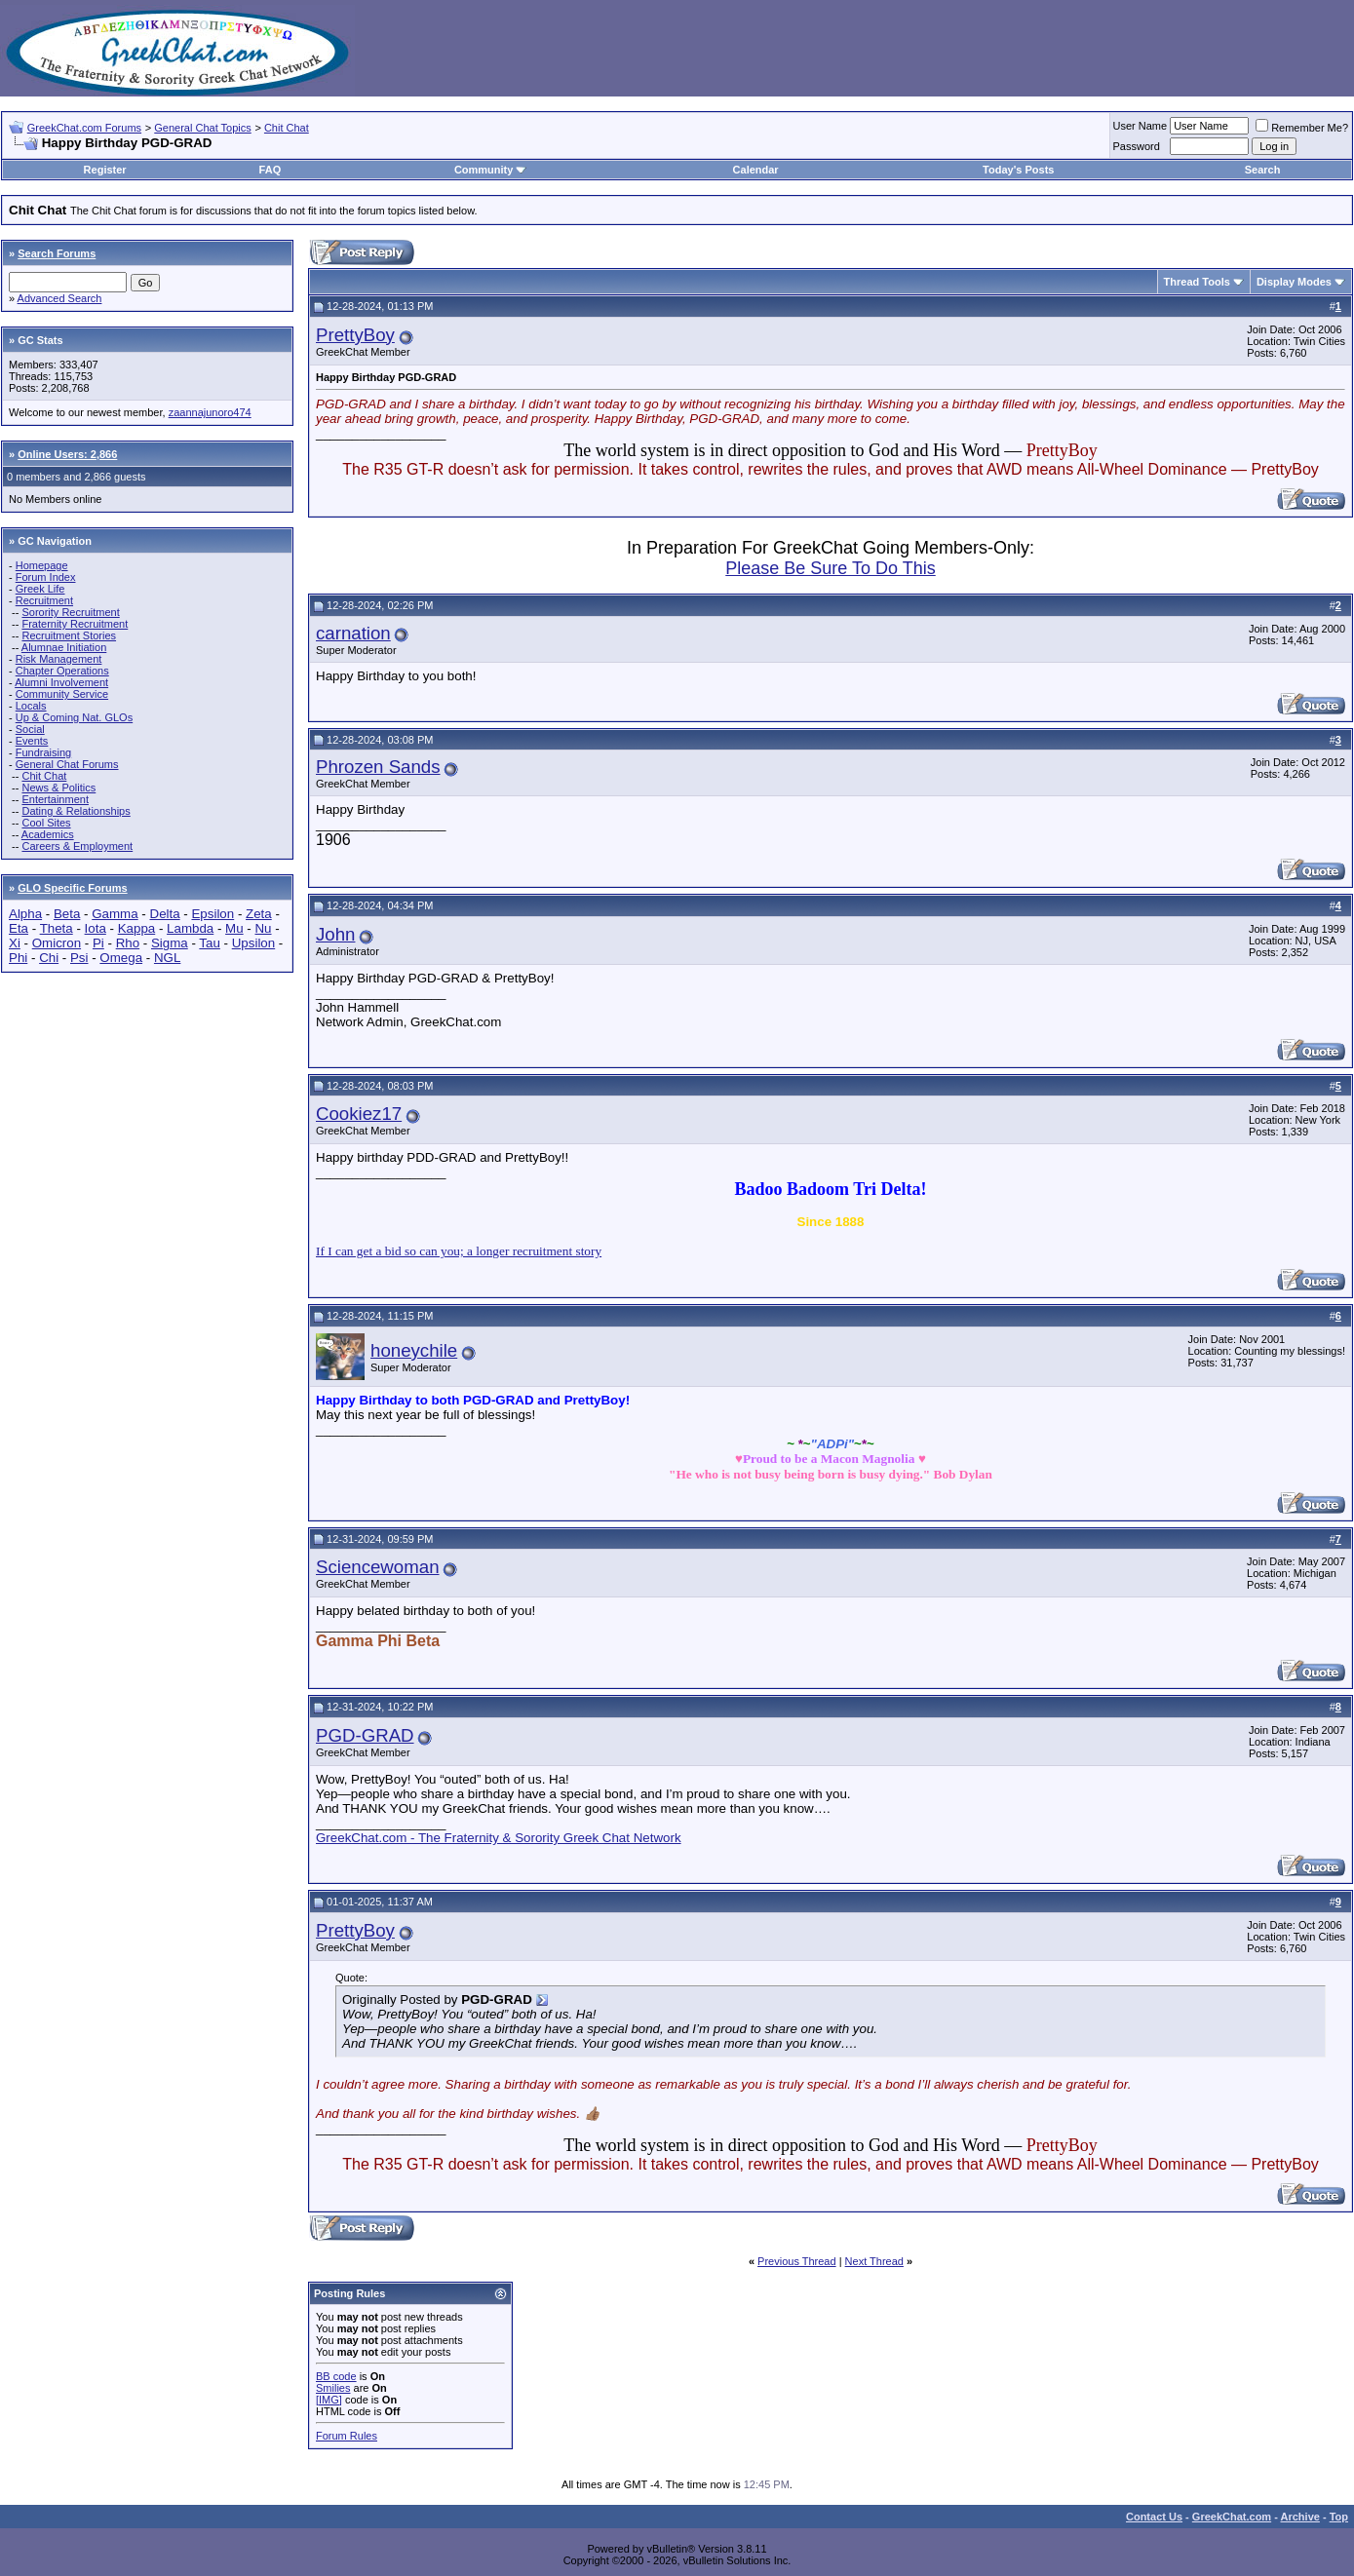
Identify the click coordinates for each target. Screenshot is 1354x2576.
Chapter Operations (62, 670)
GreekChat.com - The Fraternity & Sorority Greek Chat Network (498, 1837)
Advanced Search (60, 298)
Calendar (756, 169)
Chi (48, 957)
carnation (353, 633)
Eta (18, 928)
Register (105, 169)
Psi (79, 957)
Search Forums (57, 253)
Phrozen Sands (378, 766)
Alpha (25, 913)
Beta (67, 913)
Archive (1300, 2516)
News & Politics (58, 787)
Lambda (190, 928)
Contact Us (1154, 2516)
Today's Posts (1018, 169)
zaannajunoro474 (210, 412)
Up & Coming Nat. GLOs (74, 717)
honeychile (413, 1350)
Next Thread (874, 2261)
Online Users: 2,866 (67, 454)
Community (490, 169)
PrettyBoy (355, 335)
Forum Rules (346, 2435)
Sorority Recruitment (70, 612)
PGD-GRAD (365, 1735)
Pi (98, 943)
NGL (167, 957)
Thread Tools (1197, 282)
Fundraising (43, 752)
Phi (18, 957)
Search (1263, 169)
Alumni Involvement (61, 682)
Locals (31, 705)
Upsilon (253, 943)
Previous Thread (796, 2261)
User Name (1140, 126)
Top (1339, 2516)
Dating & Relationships (75, 811)
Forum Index (46, 577)
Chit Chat (286, 128)
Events (32, 741)
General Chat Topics (202, 128)
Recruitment (44, 600)
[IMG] (329, 2399)
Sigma (169, 943)
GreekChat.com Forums (84, 128)
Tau (209, 943)
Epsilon (212, 913)
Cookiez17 (359, 1113)
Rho (127, 943)
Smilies (333, 2388)
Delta (165, 913)
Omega (120, 957)
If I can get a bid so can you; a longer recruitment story (458, 1251)
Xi (14, 943)
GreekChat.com (1231, 2516)
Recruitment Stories (68, 635)
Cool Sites (45, 822)
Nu (262, 928)
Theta (56, 928)
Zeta (259, 913)
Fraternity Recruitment (74, 624)
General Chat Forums (67, 764)
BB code (336, 2376)
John (335, 934)
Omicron (56, 943)
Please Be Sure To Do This (830, 568)
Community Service (62, 694)
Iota (95, 928)
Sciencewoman (378, 1567)
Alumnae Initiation (63, 647)
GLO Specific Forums (72, 888)
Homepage (42, 565)
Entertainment (54, 799)
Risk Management (59, 659)
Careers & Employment (77, 846)
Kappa (137, 928)
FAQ (270, 169)
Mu (234, 928)
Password (1136, 146)
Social (30, 729)
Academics (47, 834)
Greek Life (40, 589)
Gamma (114, 913)
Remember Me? (1302, 128)
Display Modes (1294, 282)
